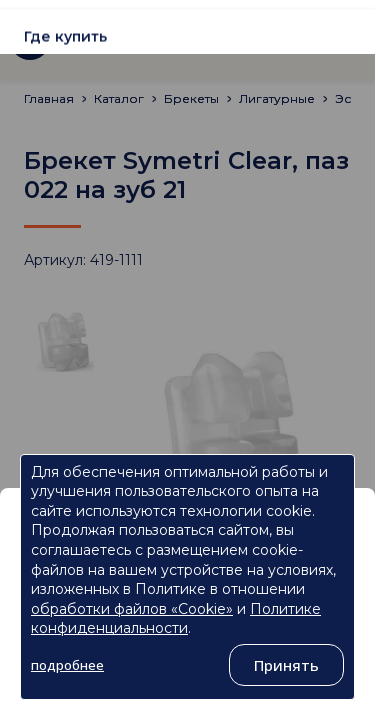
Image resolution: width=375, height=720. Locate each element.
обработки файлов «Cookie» (132, 609)
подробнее (67, 665)
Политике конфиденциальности (176, 619)
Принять (286, 665)
